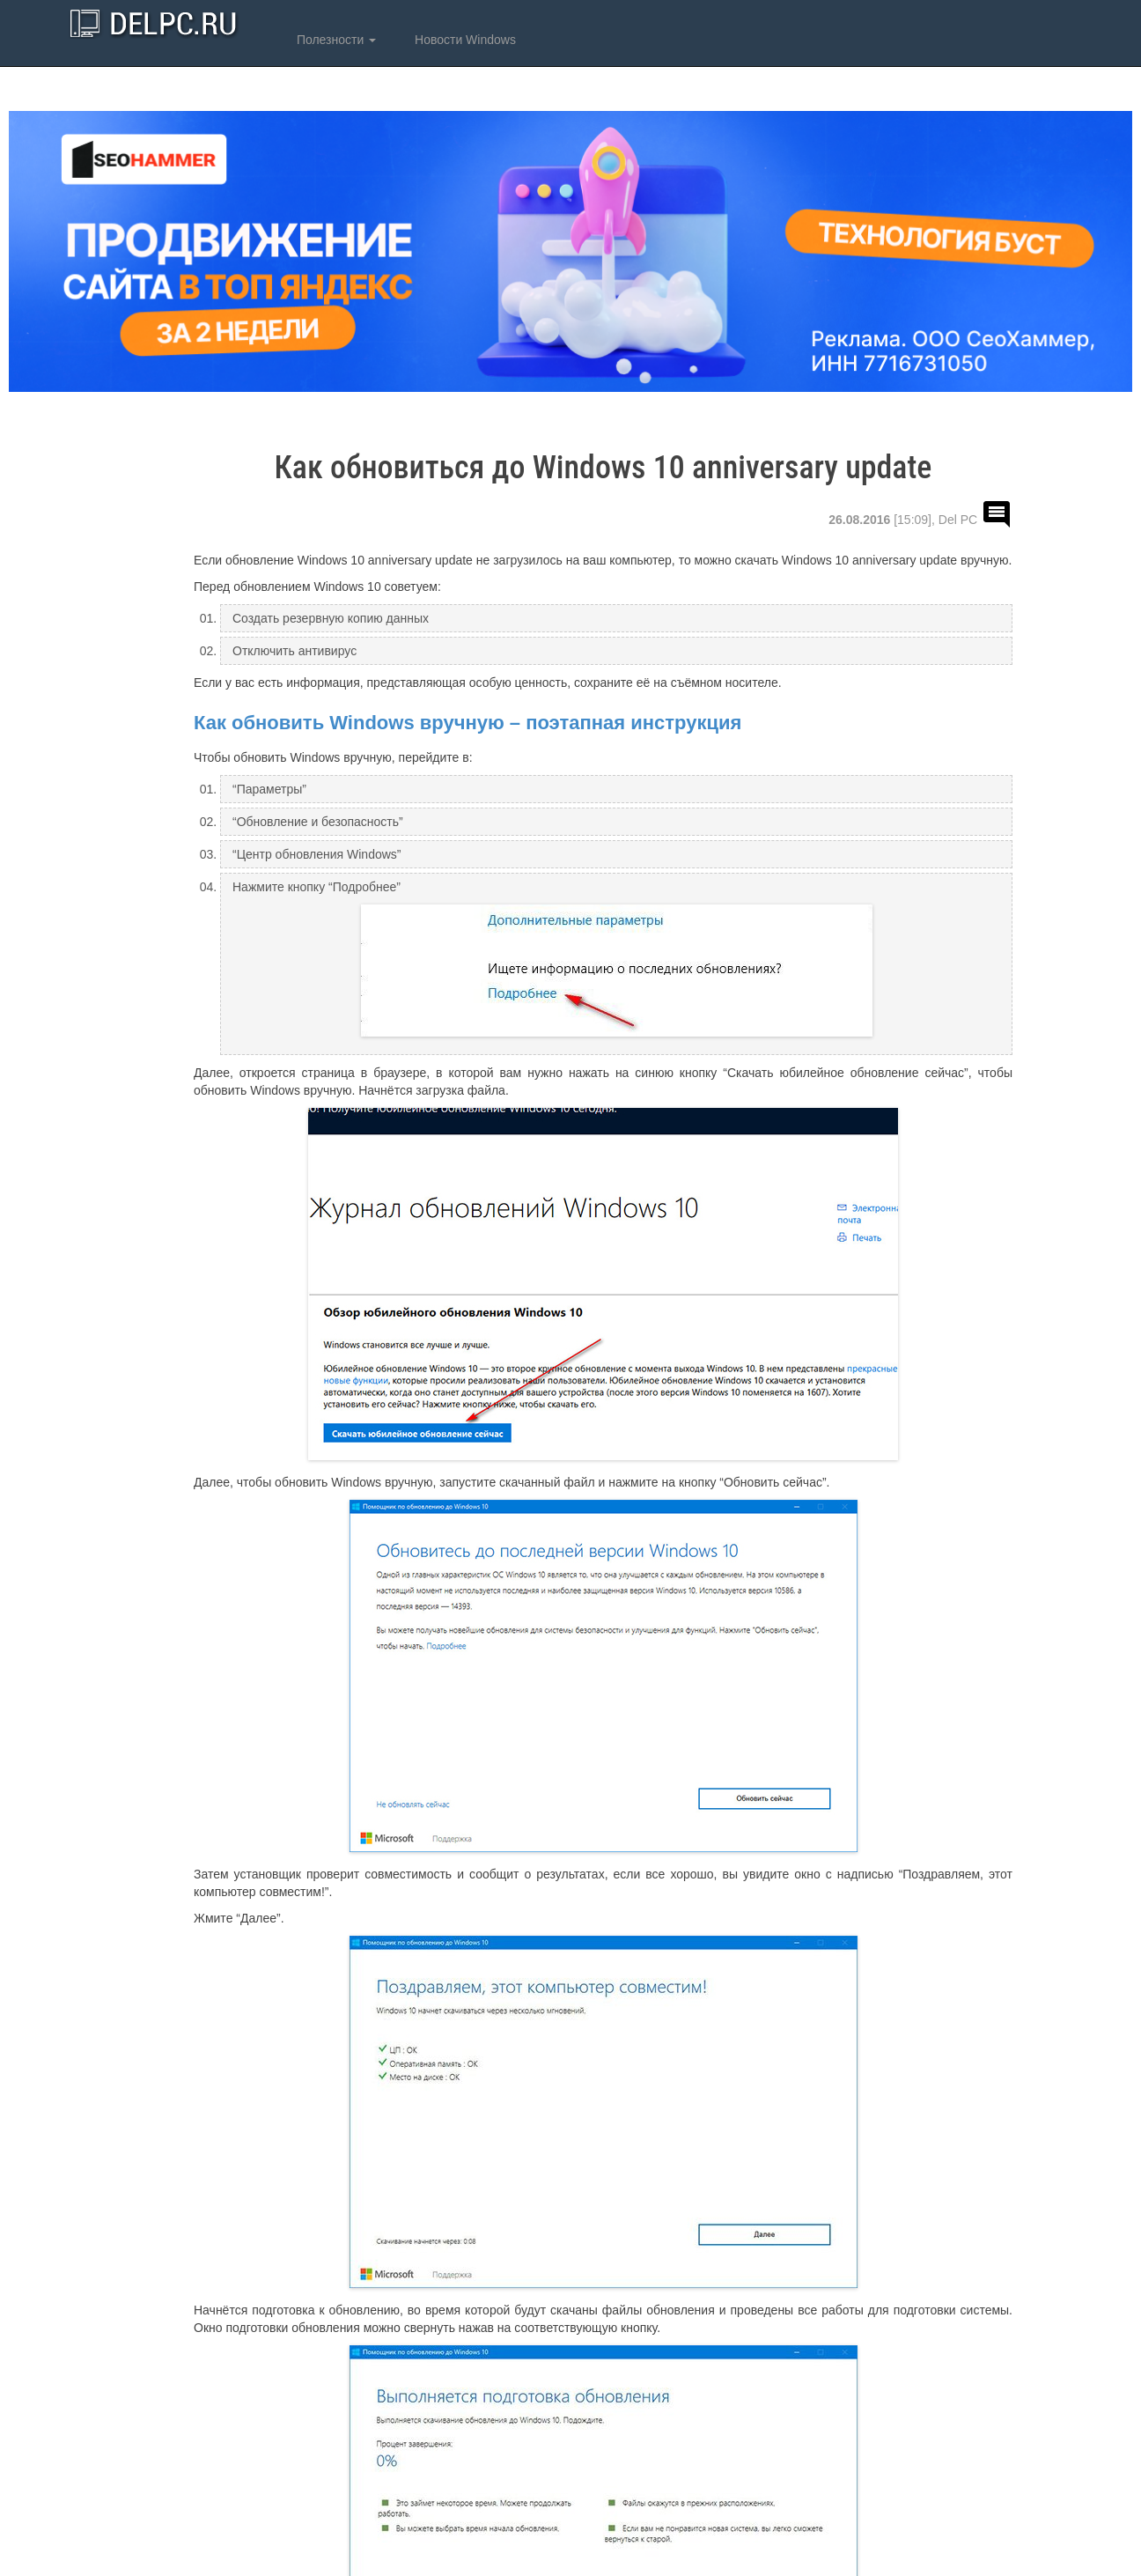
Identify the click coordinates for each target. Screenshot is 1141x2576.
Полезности (334, 40)
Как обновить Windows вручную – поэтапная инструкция (467, 723)
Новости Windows (463, 40)
